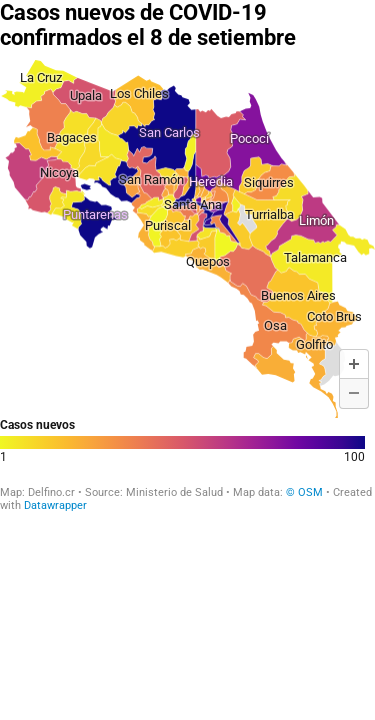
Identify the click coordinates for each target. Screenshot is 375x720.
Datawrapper (55, 505)
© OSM (306, 492)
